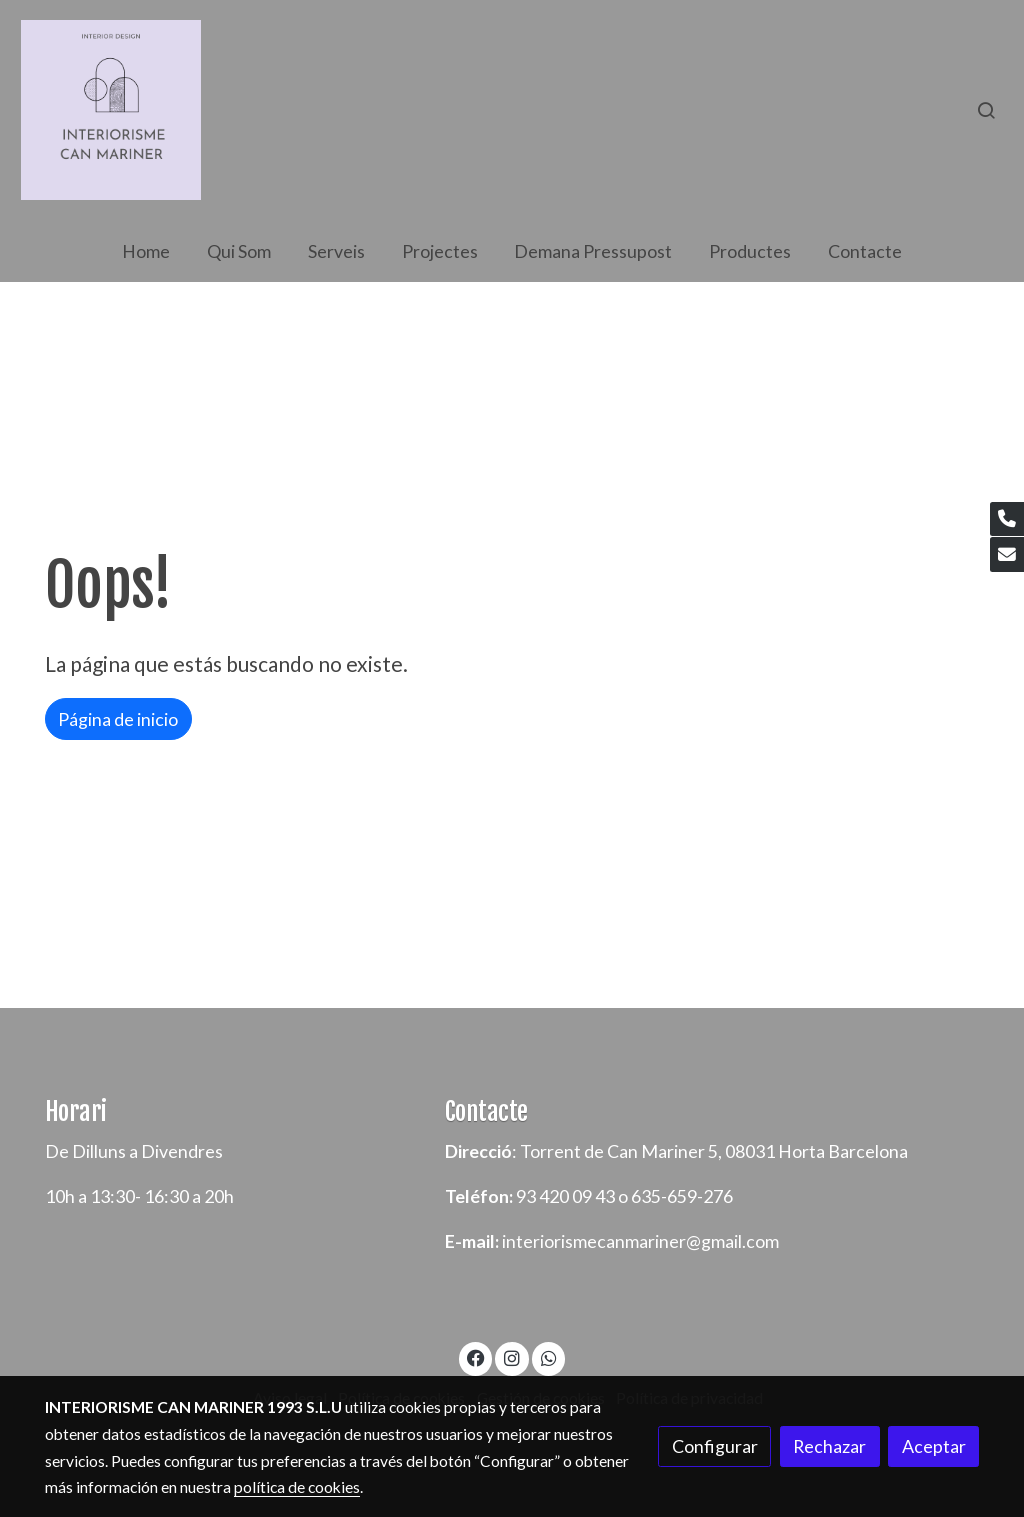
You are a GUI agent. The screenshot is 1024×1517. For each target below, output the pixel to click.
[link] (111, 110)
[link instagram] (512, 1357)
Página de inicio (118, 719)
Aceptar (934, 1446)
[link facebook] (476, 1357)
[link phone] (1007, 519)
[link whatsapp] (548, 1357)
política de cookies (297, 1487)
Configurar (715, 1446)
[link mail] (1007, 554)
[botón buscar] (986, 110)
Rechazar (829, 1446)
